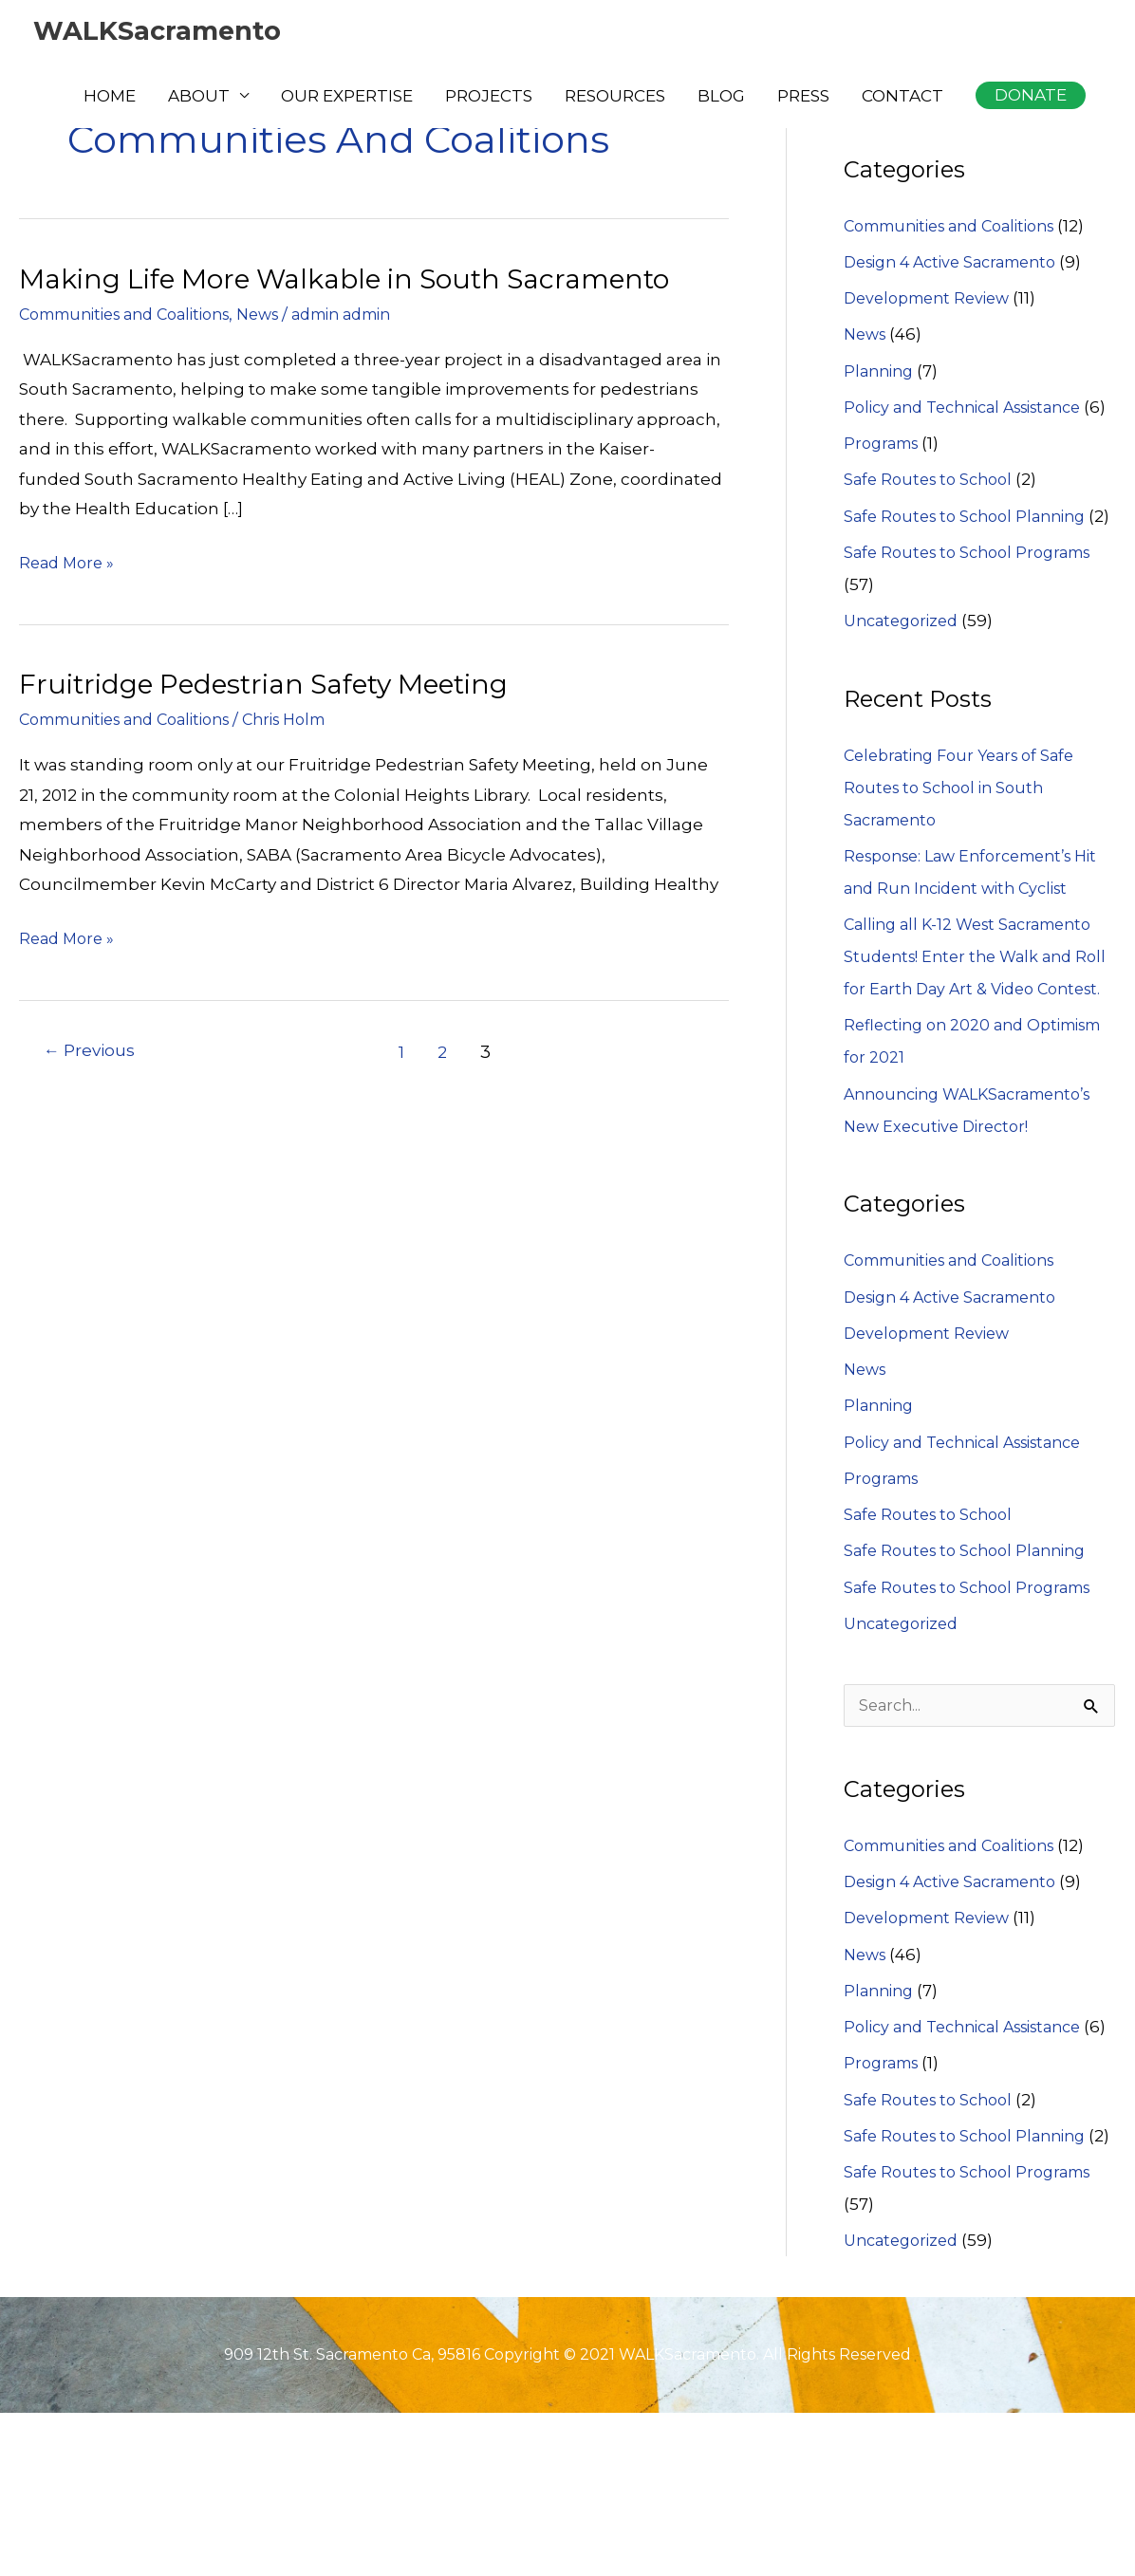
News (284, 314)
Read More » (69, 563)
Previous (92, 1052)
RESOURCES (615, 97)
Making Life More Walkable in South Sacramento (364, 278)
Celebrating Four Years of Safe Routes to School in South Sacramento (967, 853)
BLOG (721, 97)
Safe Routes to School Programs (975, 617)
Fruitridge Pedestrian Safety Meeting (280, 683)
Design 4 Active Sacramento (959, 262)
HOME (110, 97)
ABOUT (199, 97)
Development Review (933, 298)
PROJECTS (488, 97)
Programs (884, 476)
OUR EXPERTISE (347, 97)
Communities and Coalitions (136, 314)
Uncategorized (905, 685)
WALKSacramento (165, 31)
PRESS (803, 97)
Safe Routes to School (933, 512)
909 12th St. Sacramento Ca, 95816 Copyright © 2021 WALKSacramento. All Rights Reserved (568, 2517)
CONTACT (902, 97)
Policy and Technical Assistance (974, 407)
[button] (1031, 97)
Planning (881, 371)
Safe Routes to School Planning (972, 549)
